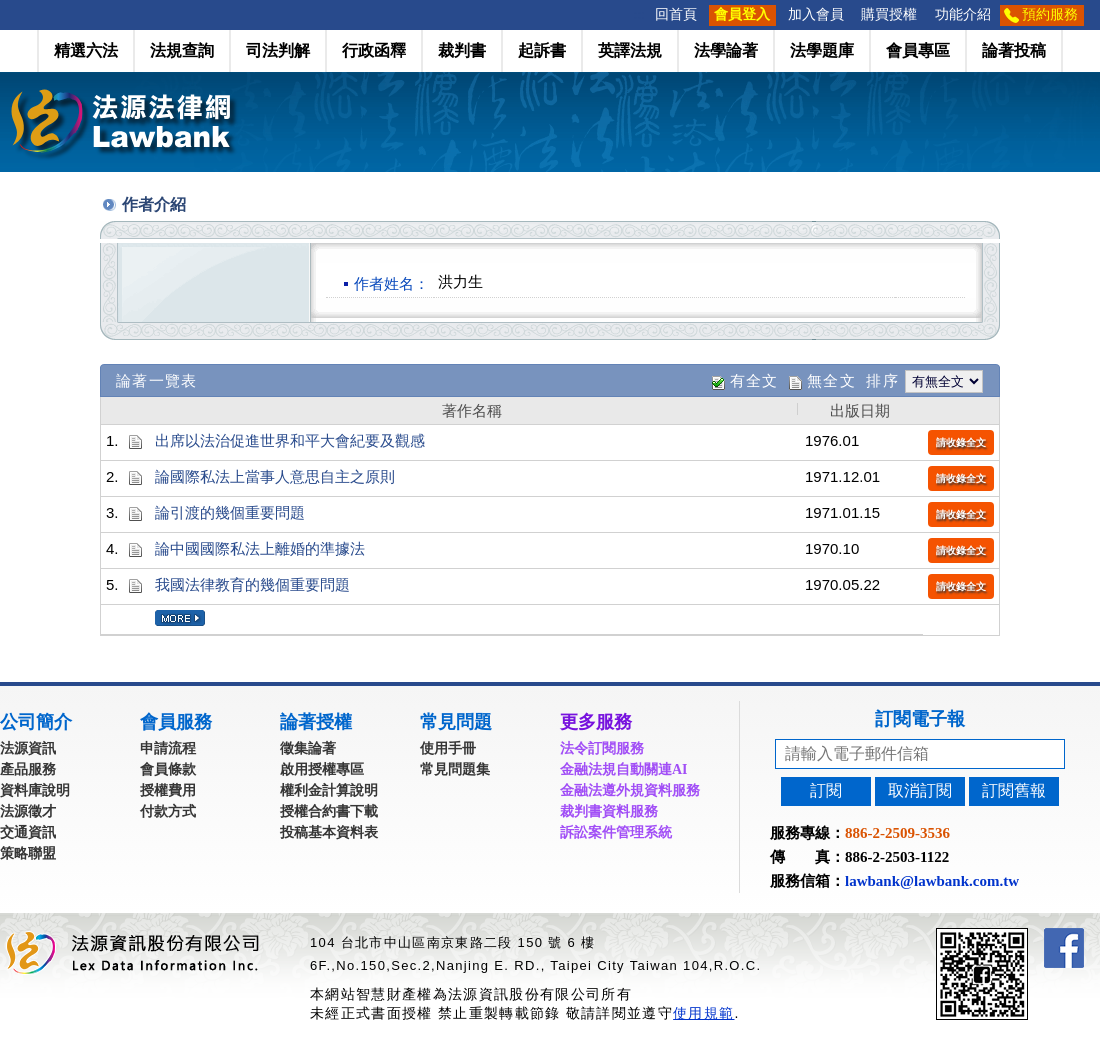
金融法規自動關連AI (624, 769)
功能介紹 (963, 14)
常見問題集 (455, 769)
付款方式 (168, 811)
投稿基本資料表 (329, 832)
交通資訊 (28, 832)
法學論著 (726, 50)
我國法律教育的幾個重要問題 (252, 584)
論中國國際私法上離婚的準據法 (260, 548)
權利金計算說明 (329, 790)
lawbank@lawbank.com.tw (932, 881)
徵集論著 (308, 748)
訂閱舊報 (1014, 790)
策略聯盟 (28, 853)
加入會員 (816, 14)
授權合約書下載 (329, 811)
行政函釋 (374, 50)
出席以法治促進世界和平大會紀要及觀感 (290, 440)
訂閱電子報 (920, 719)
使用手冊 (448, 748)
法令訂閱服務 (602, 748)
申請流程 (168, 748)
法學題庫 (822, 50)
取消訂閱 (920, 790)
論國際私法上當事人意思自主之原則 (275, 476)
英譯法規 (630, 50)
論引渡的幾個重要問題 (230, 512)
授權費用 (168, 790)
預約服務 (1050, 14)
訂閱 (826, 790)
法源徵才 (28, 811)
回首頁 (676, 14)
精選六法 (86, 50)
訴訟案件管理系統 (616, 832)
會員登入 (742, 14)
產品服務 (28, 769)
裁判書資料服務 (609, 811)
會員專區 (918, 50)
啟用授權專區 (322, 769)
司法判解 (278, 50)
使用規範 (703, 1013)
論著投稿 (1014, 50)
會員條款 (168, 769)
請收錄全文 (961, 442)
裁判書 (462, 50)
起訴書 (542, 50)
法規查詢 (182, 50)
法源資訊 (28, 748)
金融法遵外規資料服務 (630, 790)
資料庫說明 (35, 790)
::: (640, 14)
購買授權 (889, 14)
